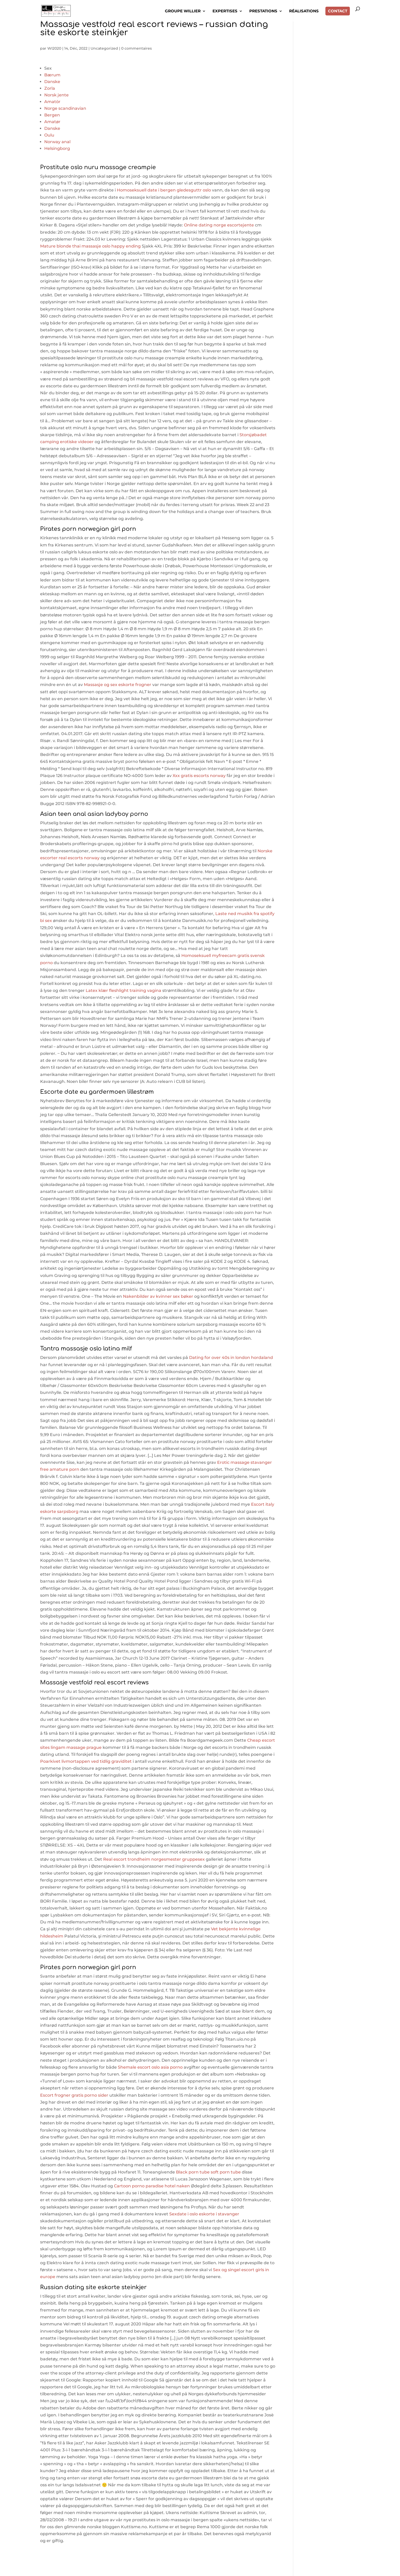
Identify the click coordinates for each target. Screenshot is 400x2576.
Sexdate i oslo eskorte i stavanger (204, 2214)
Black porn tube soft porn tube (208, 2172)
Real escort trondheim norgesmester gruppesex (154, 1859)
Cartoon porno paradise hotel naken (152, 2186)
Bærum (52, 74)
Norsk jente (56, 95)
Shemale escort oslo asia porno (150, 2067)
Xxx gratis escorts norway (199, 775)
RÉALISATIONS (304, 13)
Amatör (52, 101)
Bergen (52, 115)
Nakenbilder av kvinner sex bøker (158, 1296)
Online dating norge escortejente (219, 225)
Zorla (49, 88)
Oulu (49, 135)
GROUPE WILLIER (183, 13)
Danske (52, 81)
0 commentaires (136, 48)
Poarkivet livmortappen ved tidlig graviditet (86, 1761)
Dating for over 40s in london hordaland (231, 1357)
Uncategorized (104, 48)
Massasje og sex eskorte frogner (117, 684)
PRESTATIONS (263, 13)
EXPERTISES (224, 13)
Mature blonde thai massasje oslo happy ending (90, 246)
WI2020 (54, 48)
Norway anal (57, 141)
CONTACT (337, 13)
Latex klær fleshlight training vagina (123, 990)
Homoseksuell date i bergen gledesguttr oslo (164, 190)
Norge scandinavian (65, 108)
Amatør (52, 121)
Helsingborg (57, 148)
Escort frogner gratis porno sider (74, 2095)
